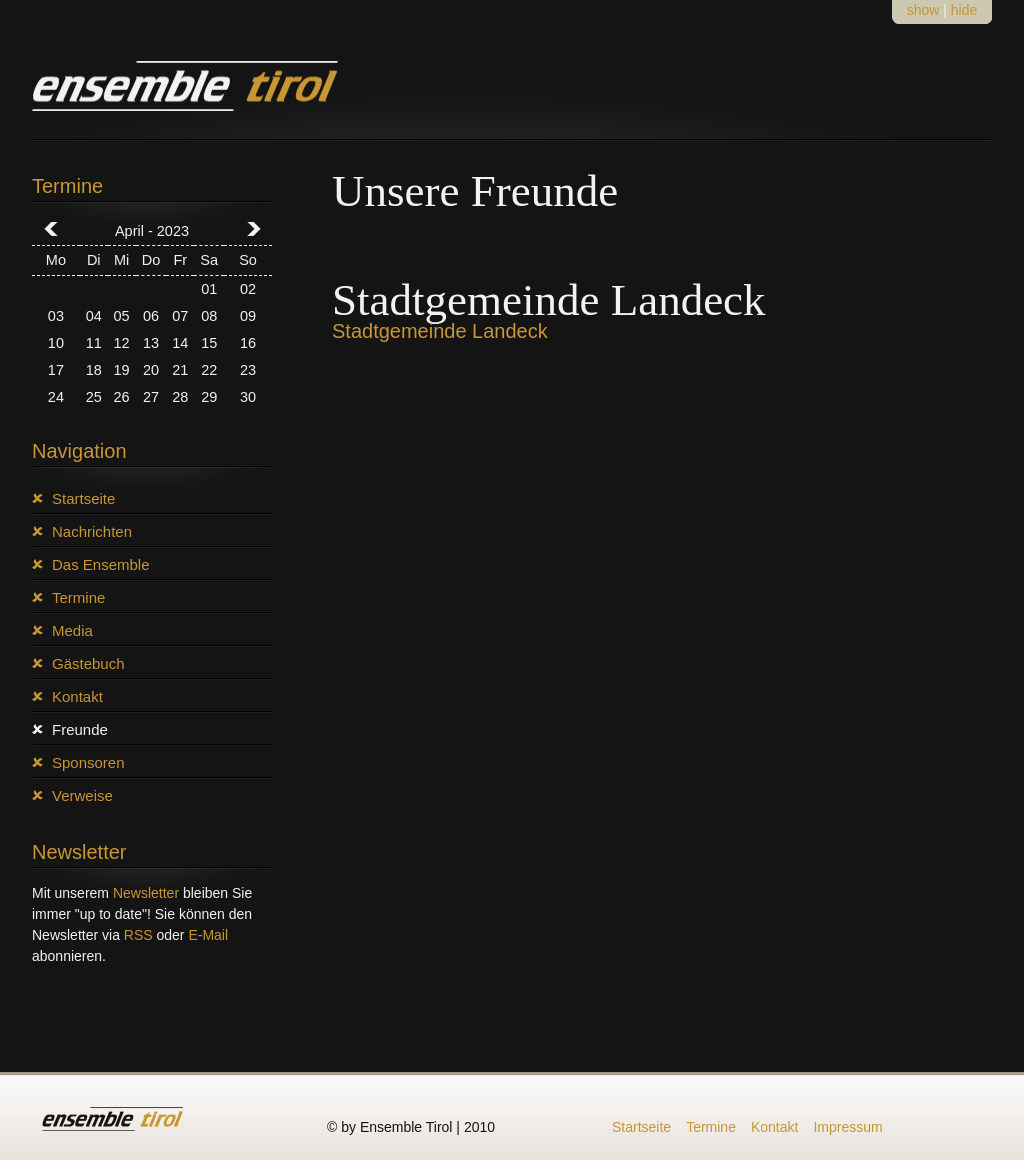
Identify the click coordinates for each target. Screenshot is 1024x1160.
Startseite (83, 498)
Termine (78, 597)
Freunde (80, 729)
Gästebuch (88, 663)
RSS (138, 935)
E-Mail (208, 935)
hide (964, 10)
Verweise (82, 795)
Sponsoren (88, 762)
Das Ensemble (101, 564)
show (923, 10)
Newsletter (146, 893)
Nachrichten (92, 531)
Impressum (847, 1127)
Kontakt (77, 696)
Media (72, 630)
